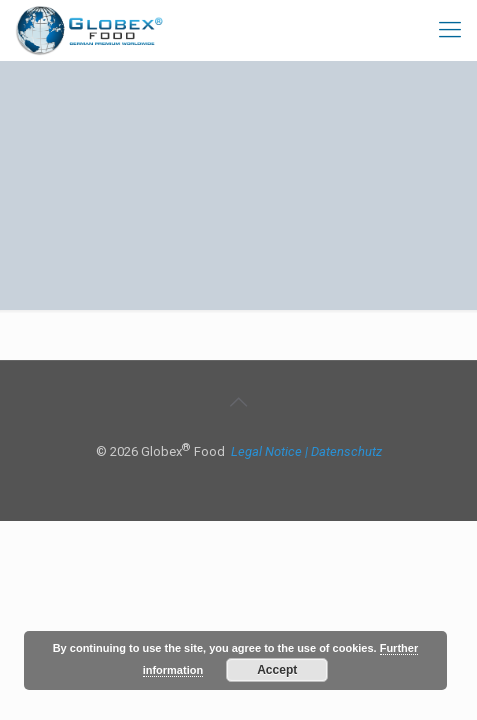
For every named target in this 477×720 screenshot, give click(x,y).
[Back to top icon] (239, 402)
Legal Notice (266, 451)
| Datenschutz (343, 451)
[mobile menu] (450, 30)
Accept (277, 670)
